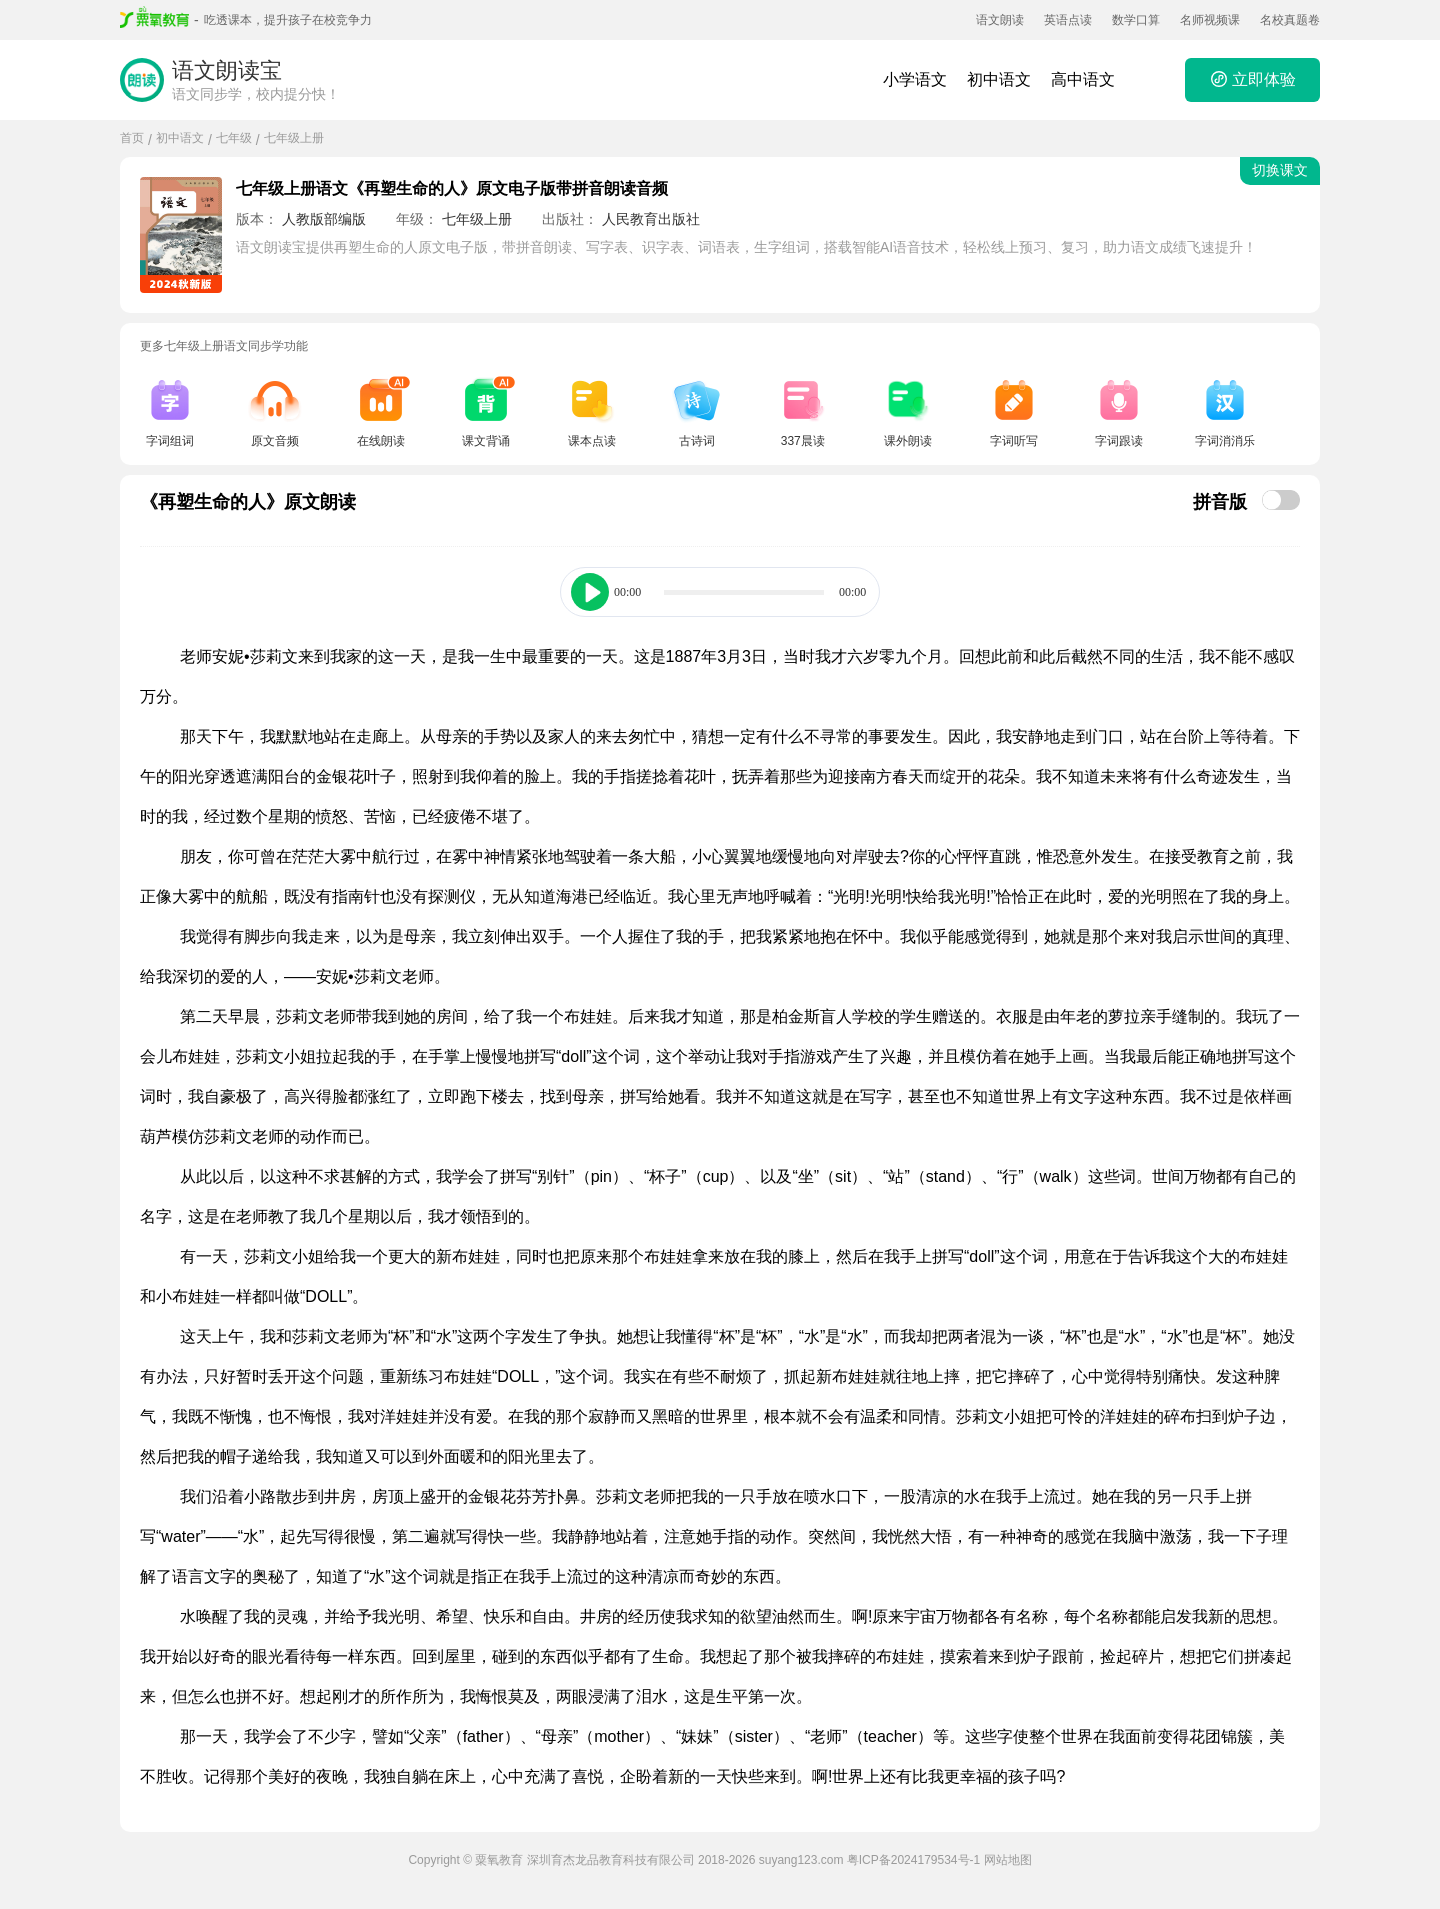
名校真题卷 (1290, 20)
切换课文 (1280, 170)
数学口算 (1136, 20)
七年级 (234, 138)
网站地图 (1008, 1860)
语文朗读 (1000, 20)
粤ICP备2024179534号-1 (913, 1860)
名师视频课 (1210, 20)
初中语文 (999, 79)
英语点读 (1068, 20)
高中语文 (1083, 79)
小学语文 (915, 79)
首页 (132, 138)
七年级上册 (294, 138)
